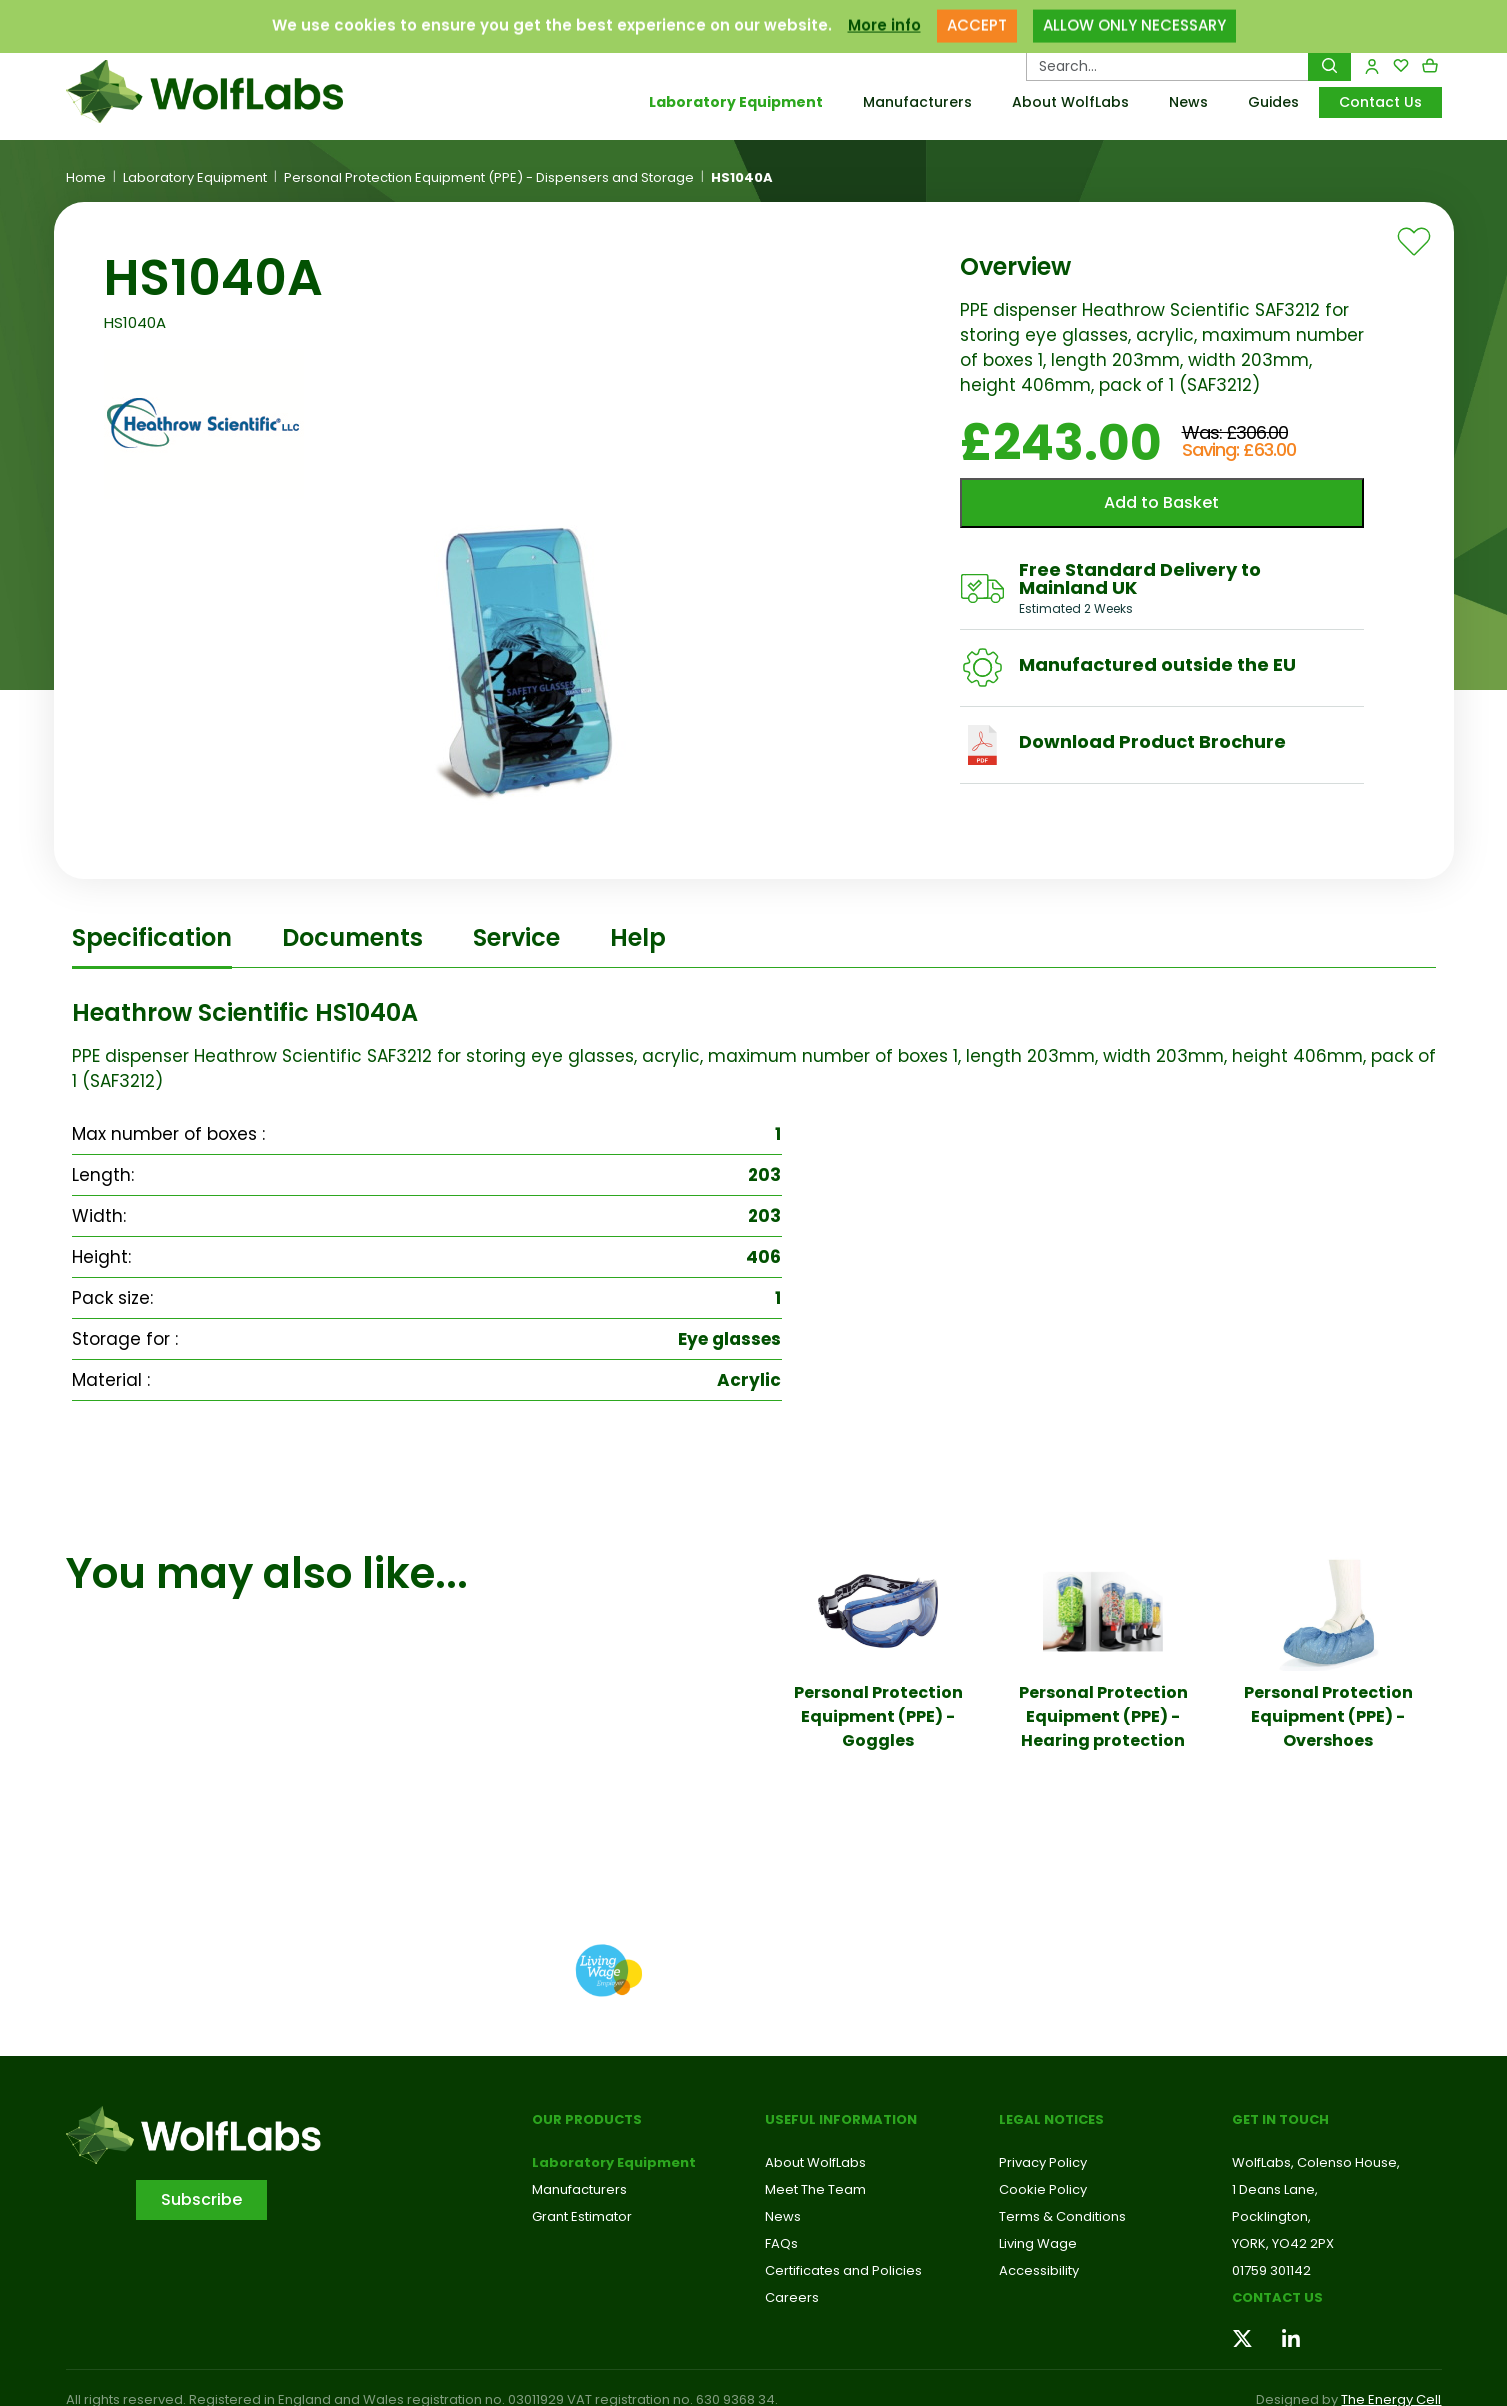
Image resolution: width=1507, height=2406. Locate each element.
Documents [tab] (352, 937)
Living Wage (1038, 2243)
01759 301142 (1271, 2270)
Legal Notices (1051, 2119)
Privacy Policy (1043, 2162)
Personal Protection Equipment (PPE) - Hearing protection (1103, 1716)
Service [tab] (516, 937)
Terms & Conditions (1062, 2216)
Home (86, 178)
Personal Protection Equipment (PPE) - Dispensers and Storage (489, 178)
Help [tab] (638, 937)
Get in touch (1280, 2119)
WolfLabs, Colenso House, (1316, 2162)
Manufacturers (917, 102)
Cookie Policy (1043, 2189)
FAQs (781, 2243)
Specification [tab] (152, 937)
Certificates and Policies (843, 2270)
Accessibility (1039, 2270)
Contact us (1277, 2297)
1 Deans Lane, (1275, 2189)
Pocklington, (1271, 2216)
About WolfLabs (1070, 102)
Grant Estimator (582, 2216)
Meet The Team (815, 2189)
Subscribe (201, 2199)
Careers (792, 2297)
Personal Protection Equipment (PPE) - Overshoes (1328, 1716)
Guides (1273, 102)
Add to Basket (1161, 502)
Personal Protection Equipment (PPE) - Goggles (878, 1716)
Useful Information (841, 2119)
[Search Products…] (1167, 66)
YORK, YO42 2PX (1283, 2243)
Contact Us (1380, 102)
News (1188, 102)
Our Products (587, 2119)
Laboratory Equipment (736, 102)
